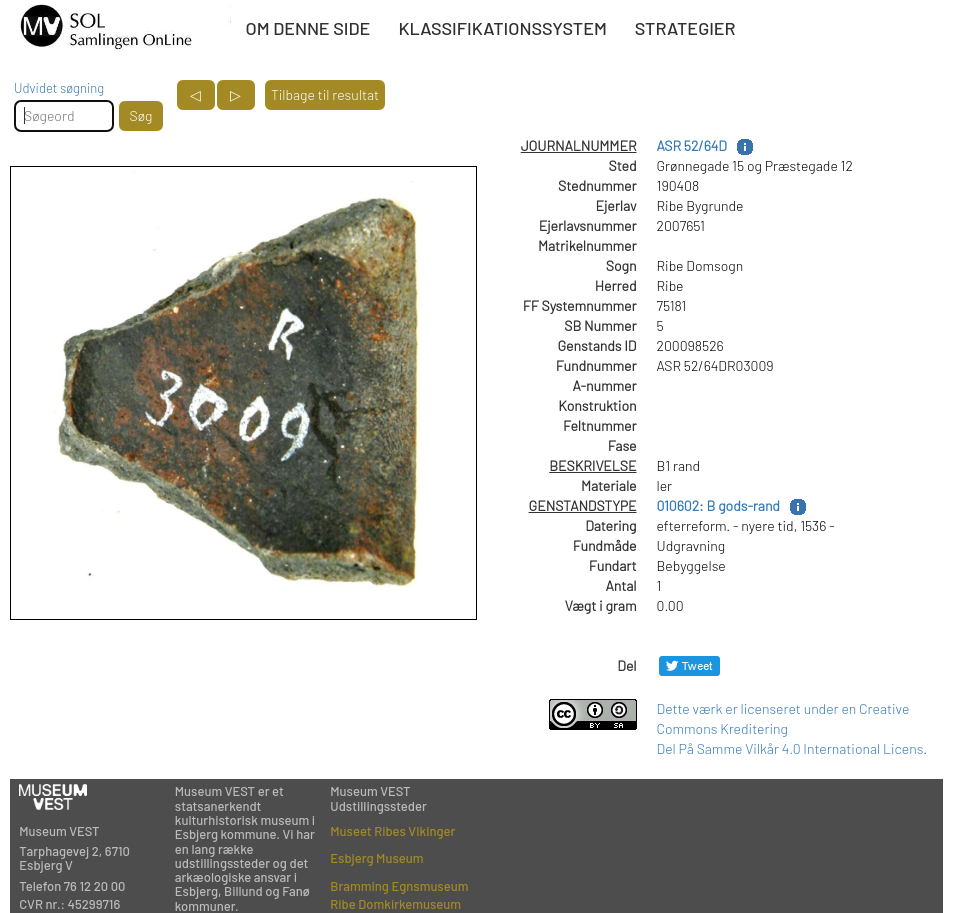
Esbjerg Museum (376, 858)
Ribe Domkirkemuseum (395, 904)
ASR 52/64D (692, 145)
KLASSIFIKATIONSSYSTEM (502, 28)
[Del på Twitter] (689, 665)
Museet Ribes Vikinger (392, 831)
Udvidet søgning (59, 88)
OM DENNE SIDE (307, 28)
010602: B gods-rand (718, 505)
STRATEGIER (685, 28)
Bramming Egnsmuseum (399, 886)
